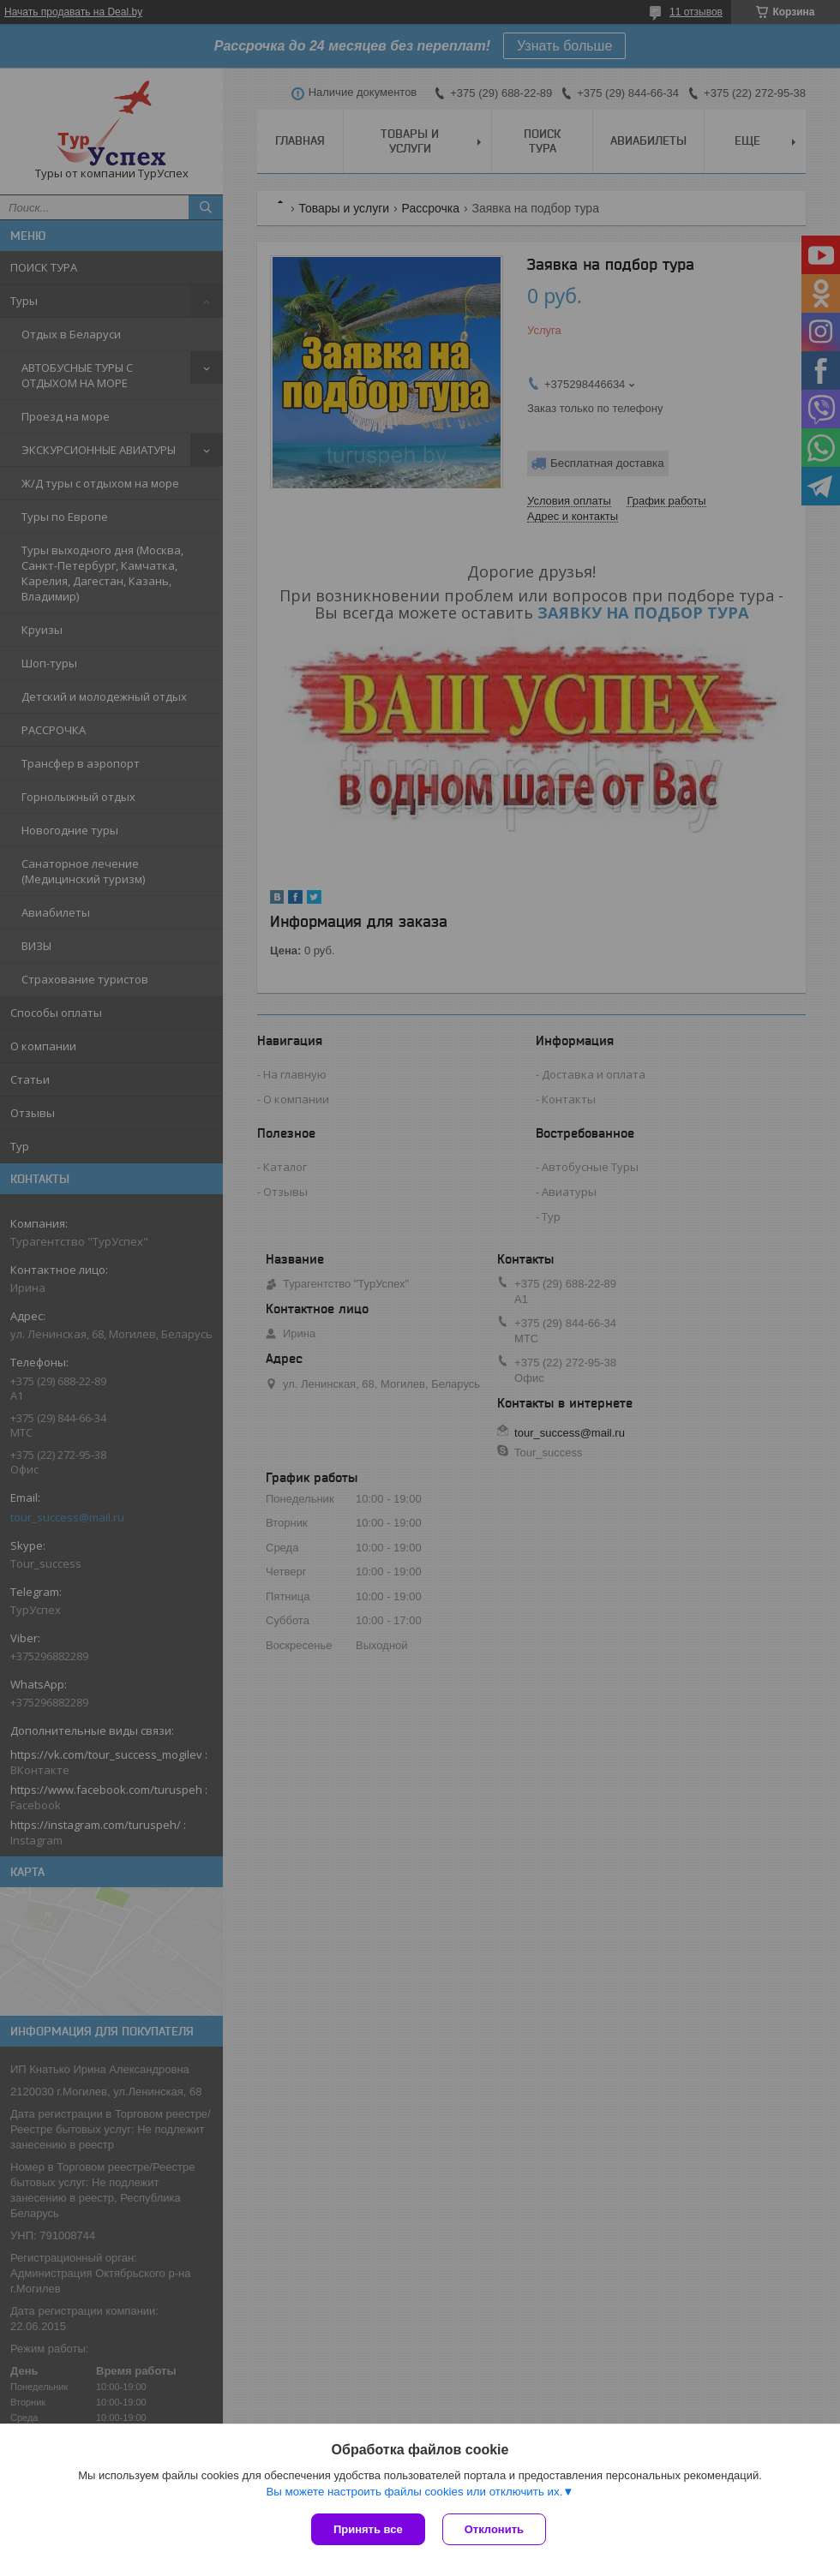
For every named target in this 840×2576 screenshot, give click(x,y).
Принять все (368, 2529)
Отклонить (494, 2529)
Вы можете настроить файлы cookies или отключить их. (414, 2491)
